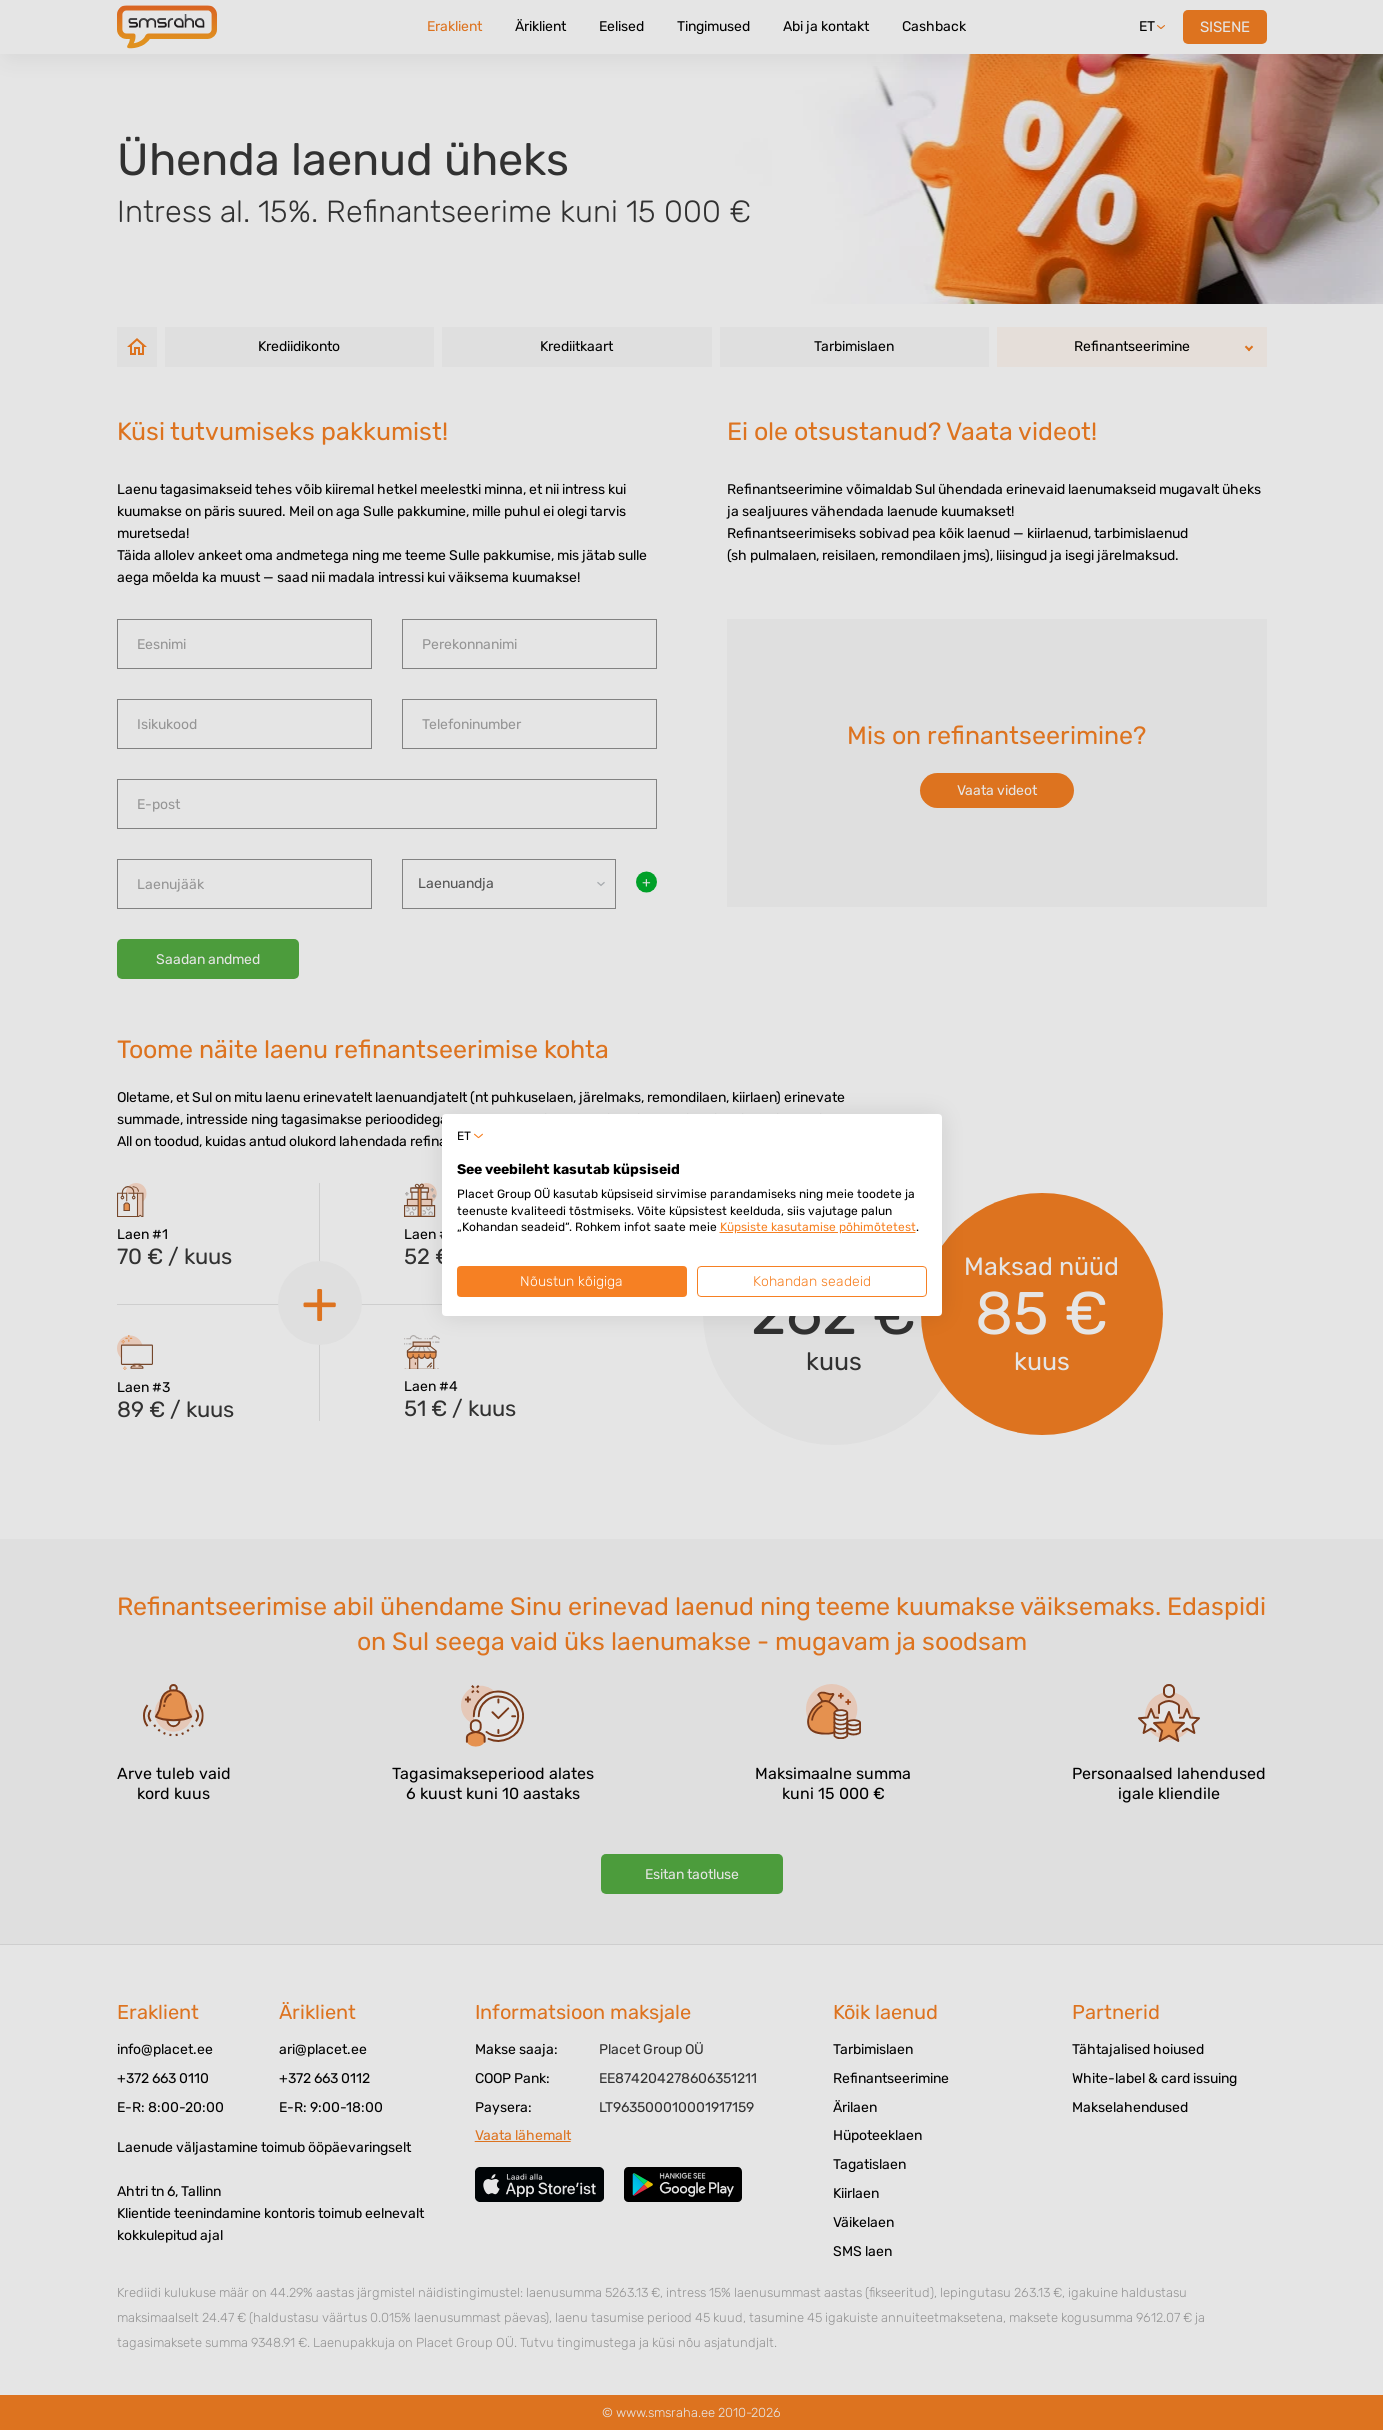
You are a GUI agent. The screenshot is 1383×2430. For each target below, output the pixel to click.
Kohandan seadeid (812, 1281)
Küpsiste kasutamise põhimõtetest (818, 1227)
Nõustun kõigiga (571, 1281)
